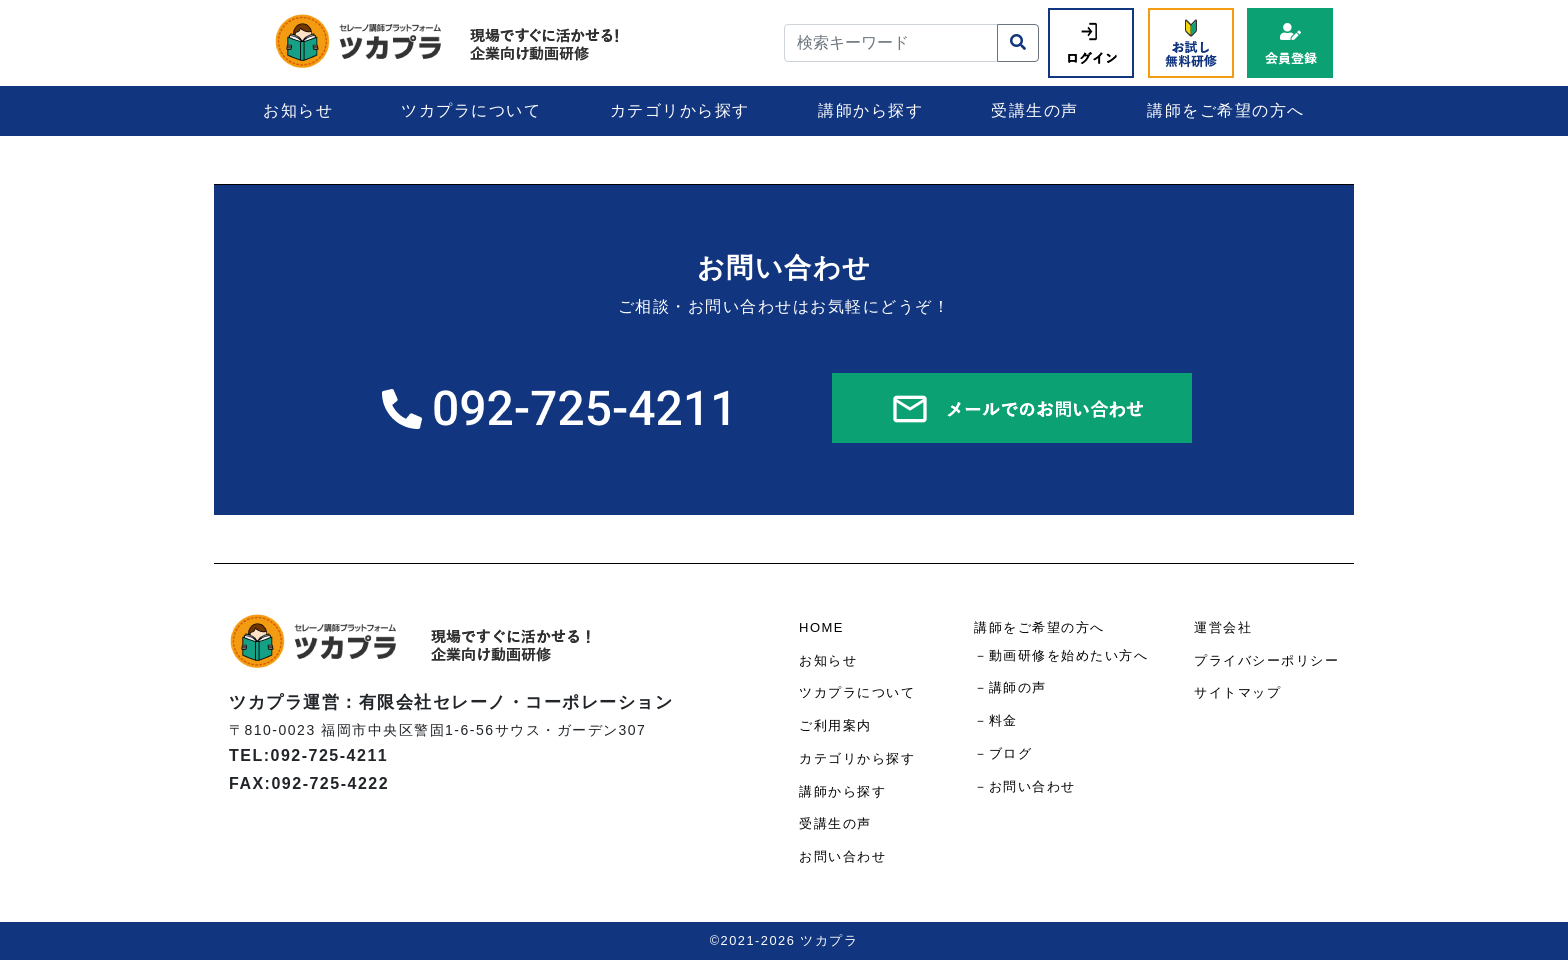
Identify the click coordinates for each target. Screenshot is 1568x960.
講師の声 (1018, 687)
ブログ (1011, 753)
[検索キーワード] (891, 43)
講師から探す (870, 110)
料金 (1003, 720)
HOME (821, 627)
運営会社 (1223, 627)
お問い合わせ (842, 856)
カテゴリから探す (680, 110)
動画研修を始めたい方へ (1069, 655)
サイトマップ (1237, 692)
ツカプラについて (471, 110)
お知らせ (298, 110)
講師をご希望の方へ (1226, 110)
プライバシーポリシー (1266, 660)
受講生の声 (1035, 110)
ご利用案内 (835, 725)
